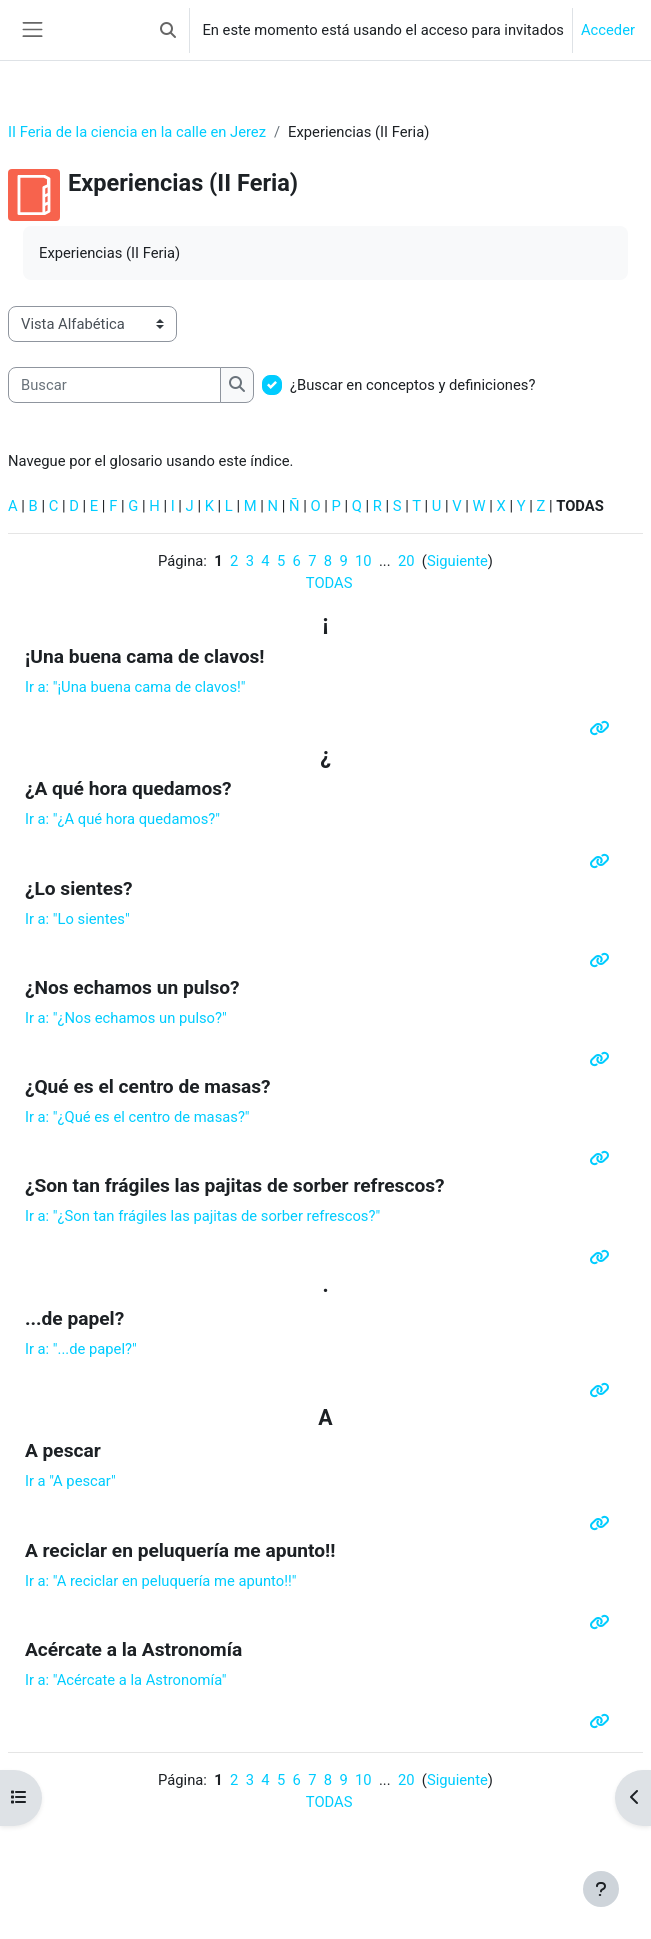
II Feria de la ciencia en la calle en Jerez (137, 132)
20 (406, 561)
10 (363, 561)
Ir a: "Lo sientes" (77, 919)
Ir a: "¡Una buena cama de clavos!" (135, 687)
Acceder (608, 30)
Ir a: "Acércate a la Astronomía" (126, 1680)
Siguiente (457, 561)
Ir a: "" (122, 819)
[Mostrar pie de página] (601, 1889)
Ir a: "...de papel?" (81, 1349)
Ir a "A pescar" (70, 1481)
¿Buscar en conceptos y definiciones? (412, 385)
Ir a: (137, 1117)
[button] (168, 30)
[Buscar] (114, 385)
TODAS (329, 583)
